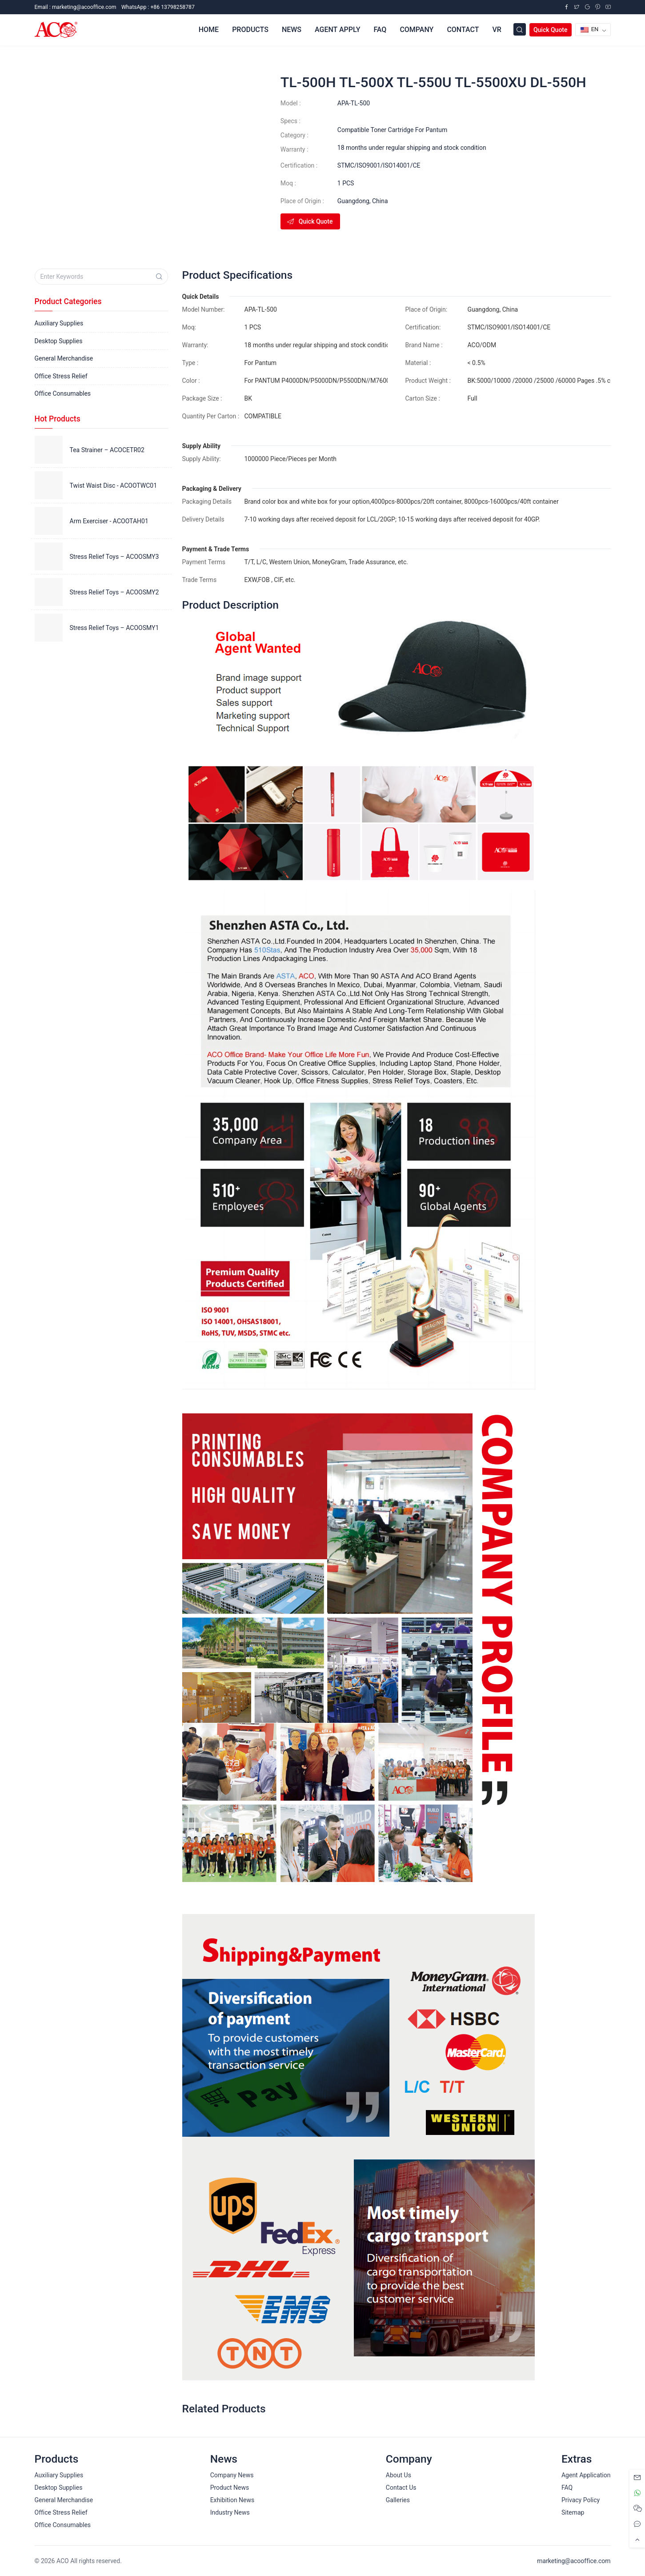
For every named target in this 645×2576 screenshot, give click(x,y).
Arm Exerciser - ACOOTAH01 (109, 521)
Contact (463, 29)
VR (496, 29)
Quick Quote (550, 29)
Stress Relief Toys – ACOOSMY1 (114, 627)
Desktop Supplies (59, 341)
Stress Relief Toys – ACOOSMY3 (114, 556)
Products (250, 29)
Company (416, 29)
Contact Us (401, 2487)
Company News (232, 2475)
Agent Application (586, 2475)
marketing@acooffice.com (573, 2560)
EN (590, 29)
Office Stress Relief (61, 376)
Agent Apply (337, 29)
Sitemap (572, 2512)
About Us (398, 2475)
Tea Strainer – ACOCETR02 (107, 449)
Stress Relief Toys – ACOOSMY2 (114, 592)
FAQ (379, 29)
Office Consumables (63, 393)
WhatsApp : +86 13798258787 (158, 7)
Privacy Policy (580, 2500)
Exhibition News (232, 2500)
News (291, 29)
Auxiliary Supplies (59, 323)
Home (209, 29)
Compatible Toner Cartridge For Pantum (392, 129)
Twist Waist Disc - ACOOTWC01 (113, 485)
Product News (229, 2487)
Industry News (230, 2512)
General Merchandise (64, 358)
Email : (75, 7)
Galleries (398, 2500)
